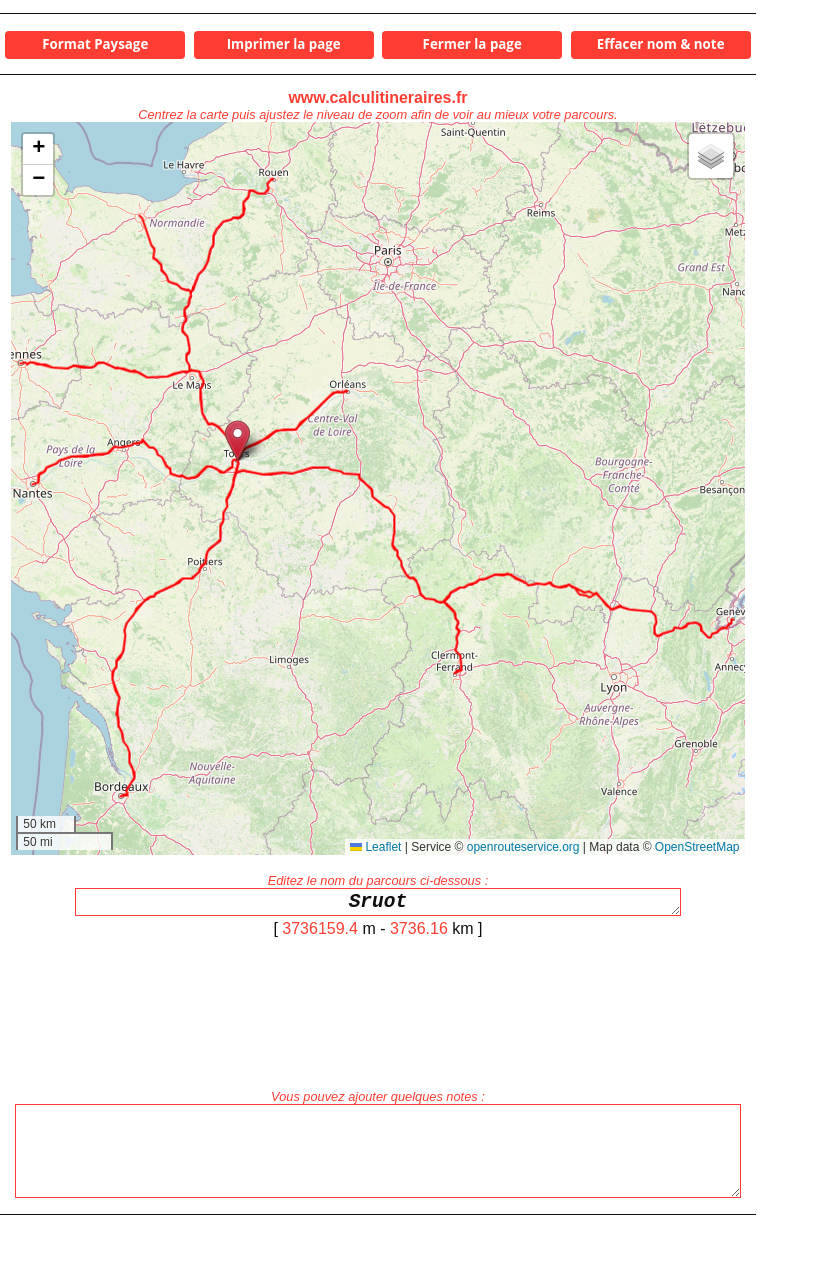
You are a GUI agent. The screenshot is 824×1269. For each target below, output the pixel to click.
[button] (237, 440)
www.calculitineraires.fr (377, 97)
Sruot (378, 904)
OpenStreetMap (697, 847)
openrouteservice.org (523, 847)
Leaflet (375, 847)
